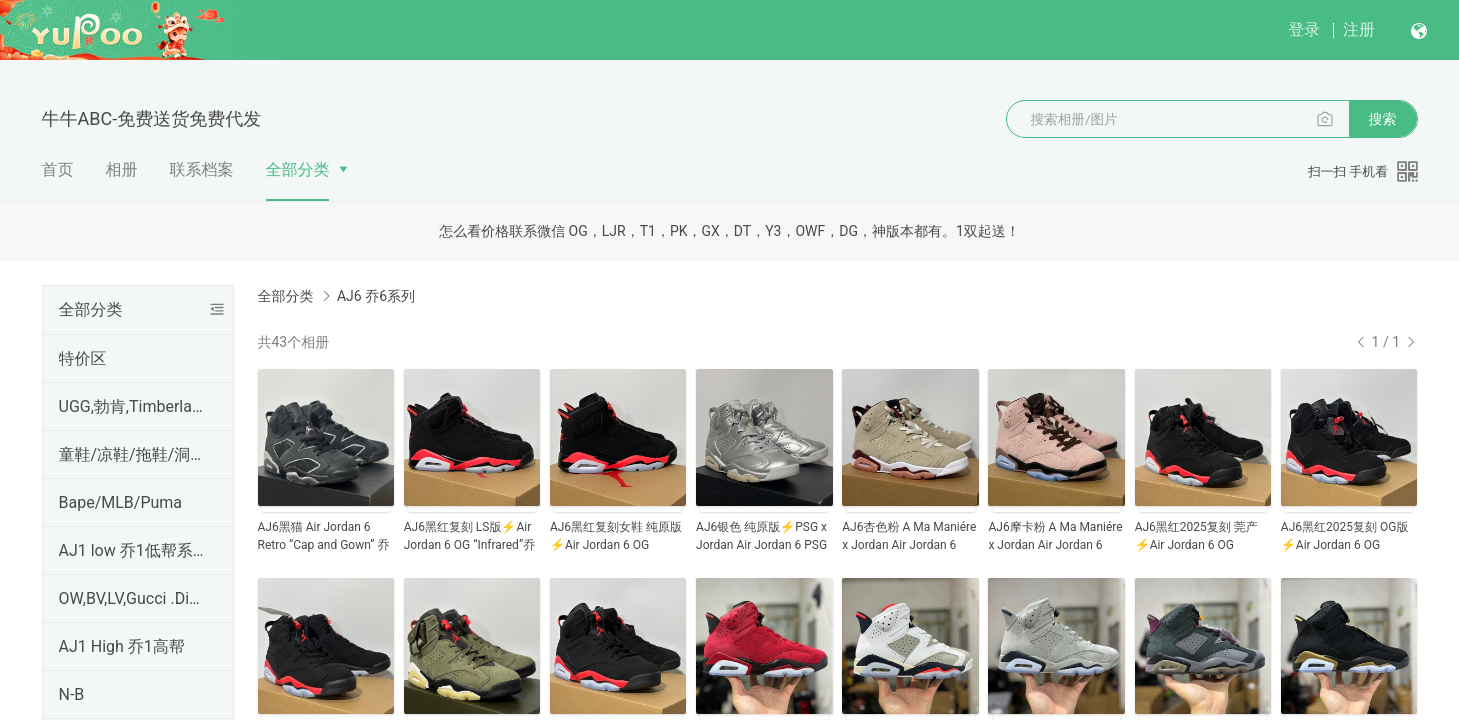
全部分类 (298, 169)
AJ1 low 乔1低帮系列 (134, 550)
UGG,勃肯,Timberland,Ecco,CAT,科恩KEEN (134, 406)
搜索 (1383, 119)
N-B (72, 694)
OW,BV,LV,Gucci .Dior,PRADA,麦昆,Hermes (134, 598)
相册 (122, 169)
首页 (58, 169)
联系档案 (202, 169)
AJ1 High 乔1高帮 (122, 646)
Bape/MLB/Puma (121, 502)
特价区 (83, 358)
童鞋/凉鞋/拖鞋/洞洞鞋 (134, 454)
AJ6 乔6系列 (376, 296)
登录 (1304, 29)
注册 (1359, 29)
